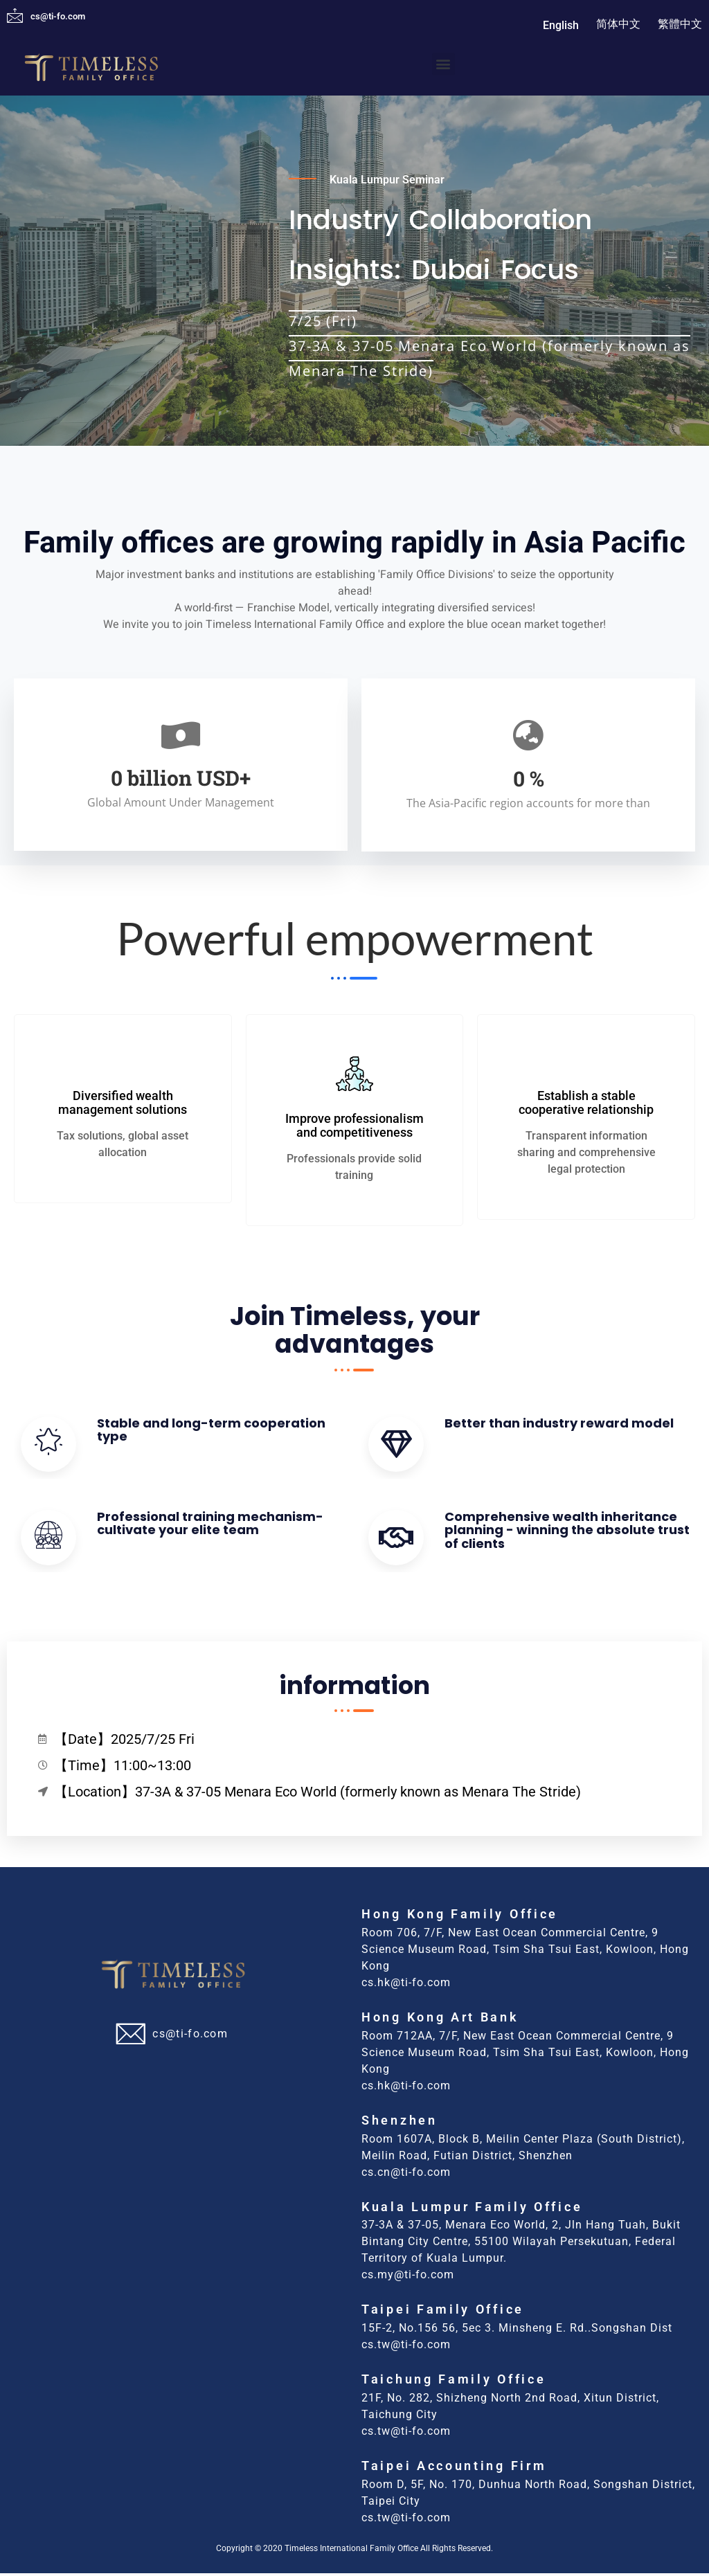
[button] (443, 64)
